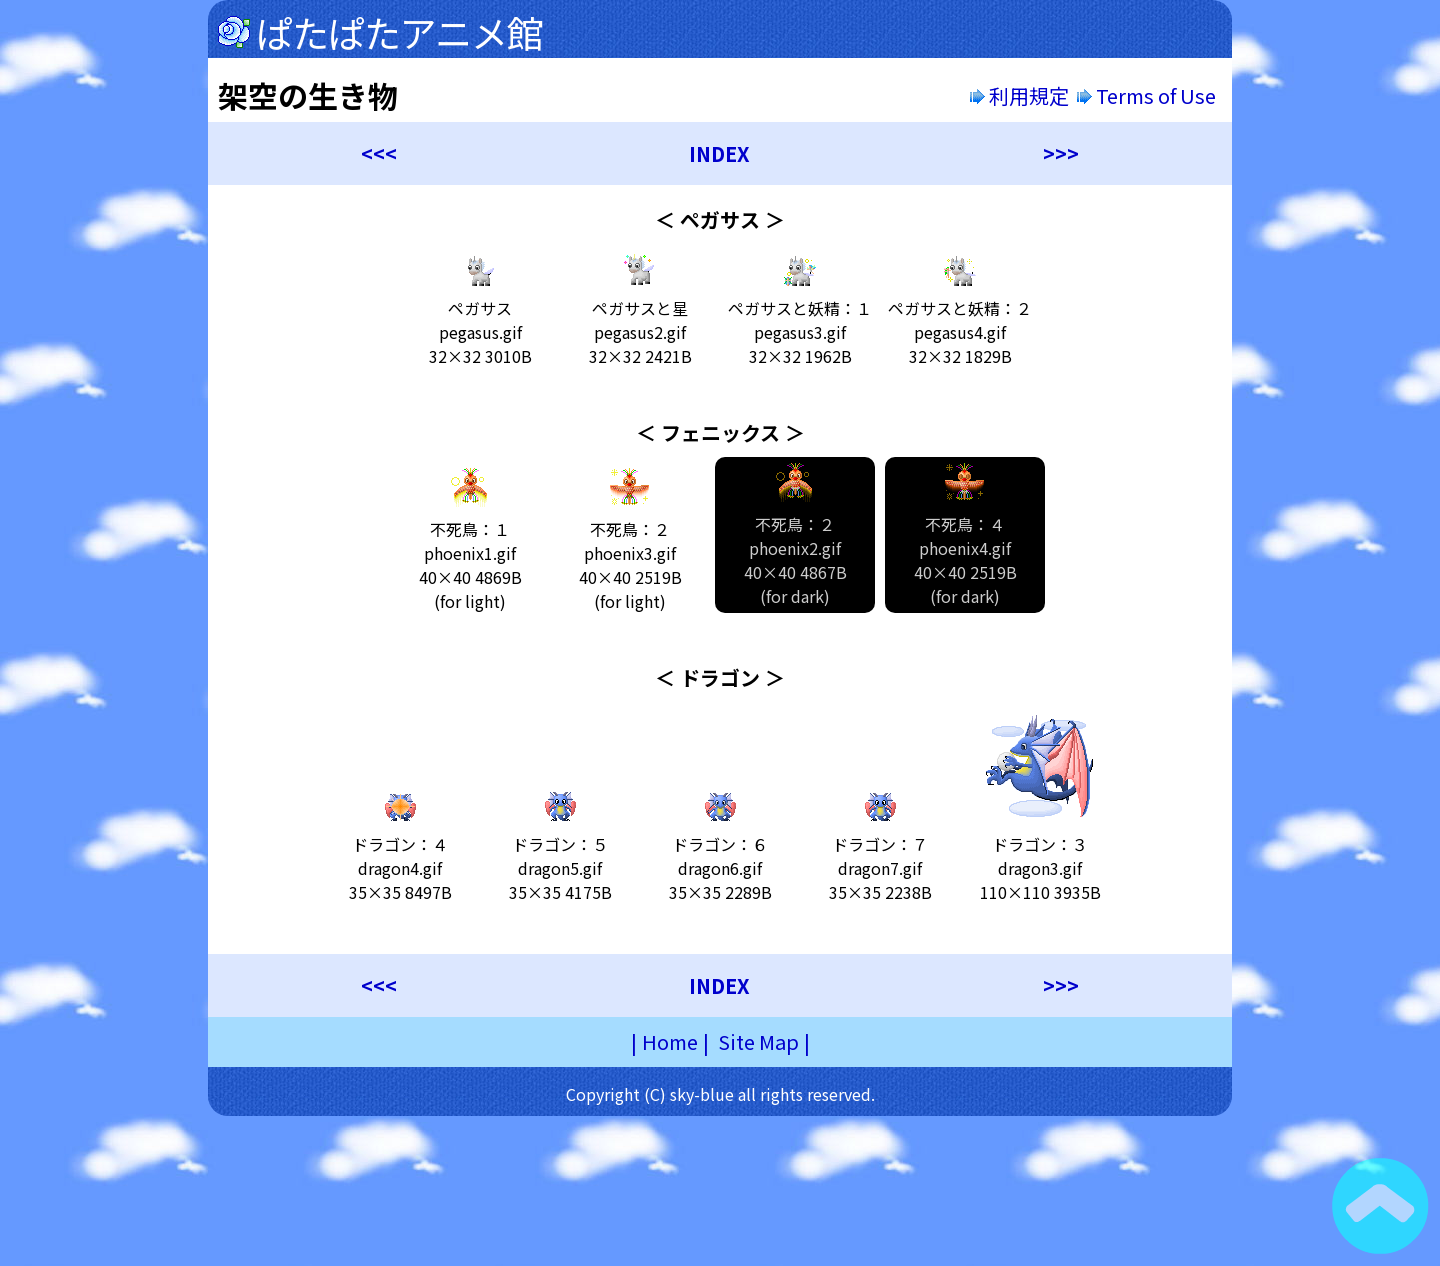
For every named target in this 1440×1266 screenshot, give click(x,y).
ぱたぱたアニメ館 (399, 32)
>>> (1061, 153)
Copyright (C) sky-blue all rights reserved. (720, 1094)
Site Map (758, 1041)
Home (670, 1041)
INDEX (719, 153)
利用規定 (1019, 95)
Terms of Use (1148, 95)
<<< (379, 153)
